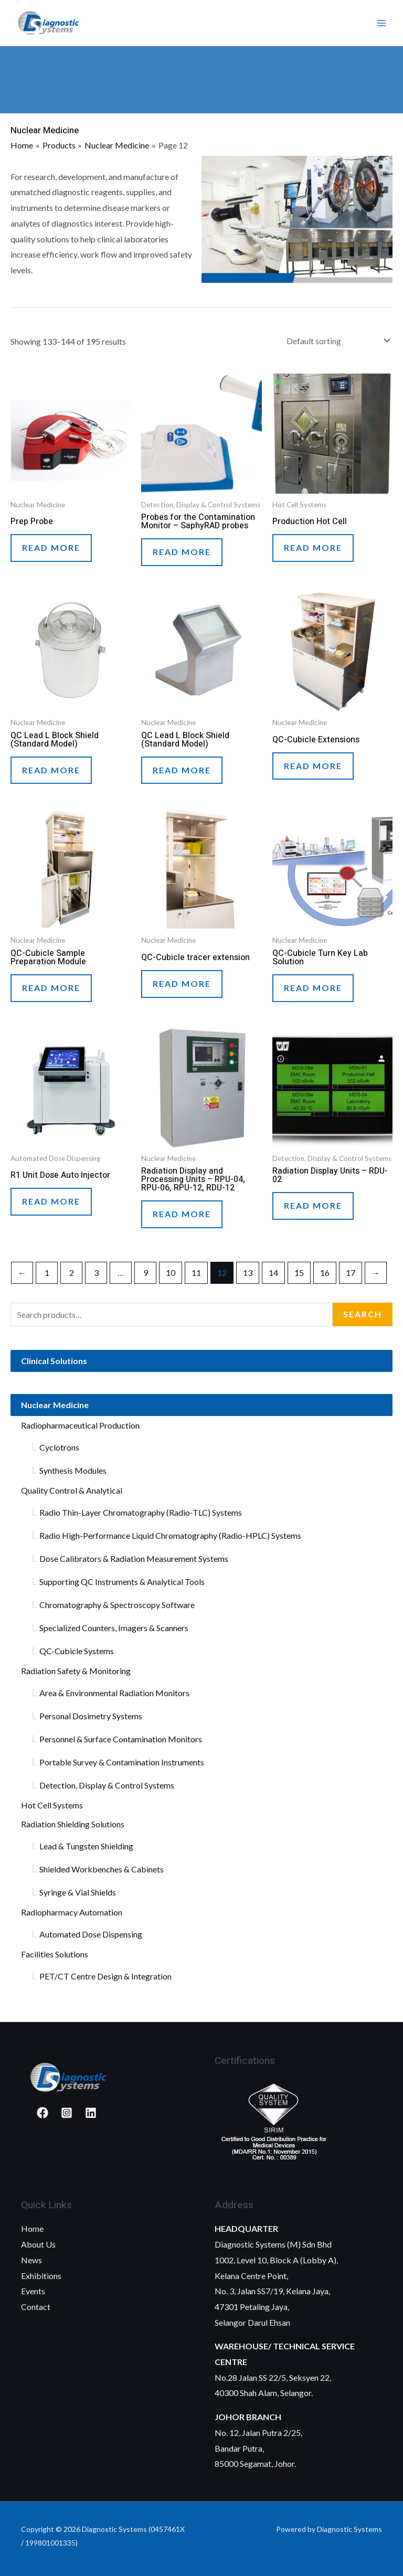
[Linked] (91, 2113)
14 (273, 1273)
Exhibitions (41, 2276)
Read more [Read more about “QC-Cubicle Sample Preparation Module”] (51, 988)
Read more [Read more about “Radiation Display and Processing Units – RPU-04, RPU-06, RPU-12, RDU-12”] (182, 1214)
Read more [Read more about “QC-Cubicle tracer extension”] (182, 983)
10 (170, 1273)
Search (362, 1314)
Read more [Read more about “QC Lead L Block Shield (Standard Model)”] (51, 770)
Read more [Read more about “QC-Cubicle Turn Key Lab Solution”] (313, 988)
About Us (38, 2245)
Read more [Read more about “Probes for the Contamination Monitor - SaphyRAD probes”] (182, 552)
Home (32, 2229)
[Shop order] (336, 341)
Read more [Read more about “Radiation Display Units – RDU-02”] (313, 1205)
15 (299, 1273)
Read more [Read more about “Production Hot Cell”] (313, 547)
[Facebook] (42, 2113)
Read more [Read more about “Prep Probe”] (51, 547)
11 (196, 1273)
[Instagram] (66, 2113)
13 (247, 1273)
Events (33, 2291)
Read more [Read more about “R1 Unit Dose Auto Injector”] (51, 1201)
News (31, 2260)
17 (350, 1273)
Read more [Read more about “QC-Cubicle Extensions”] (313, 766)
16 (325, 1273)
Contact (35, 2307)
